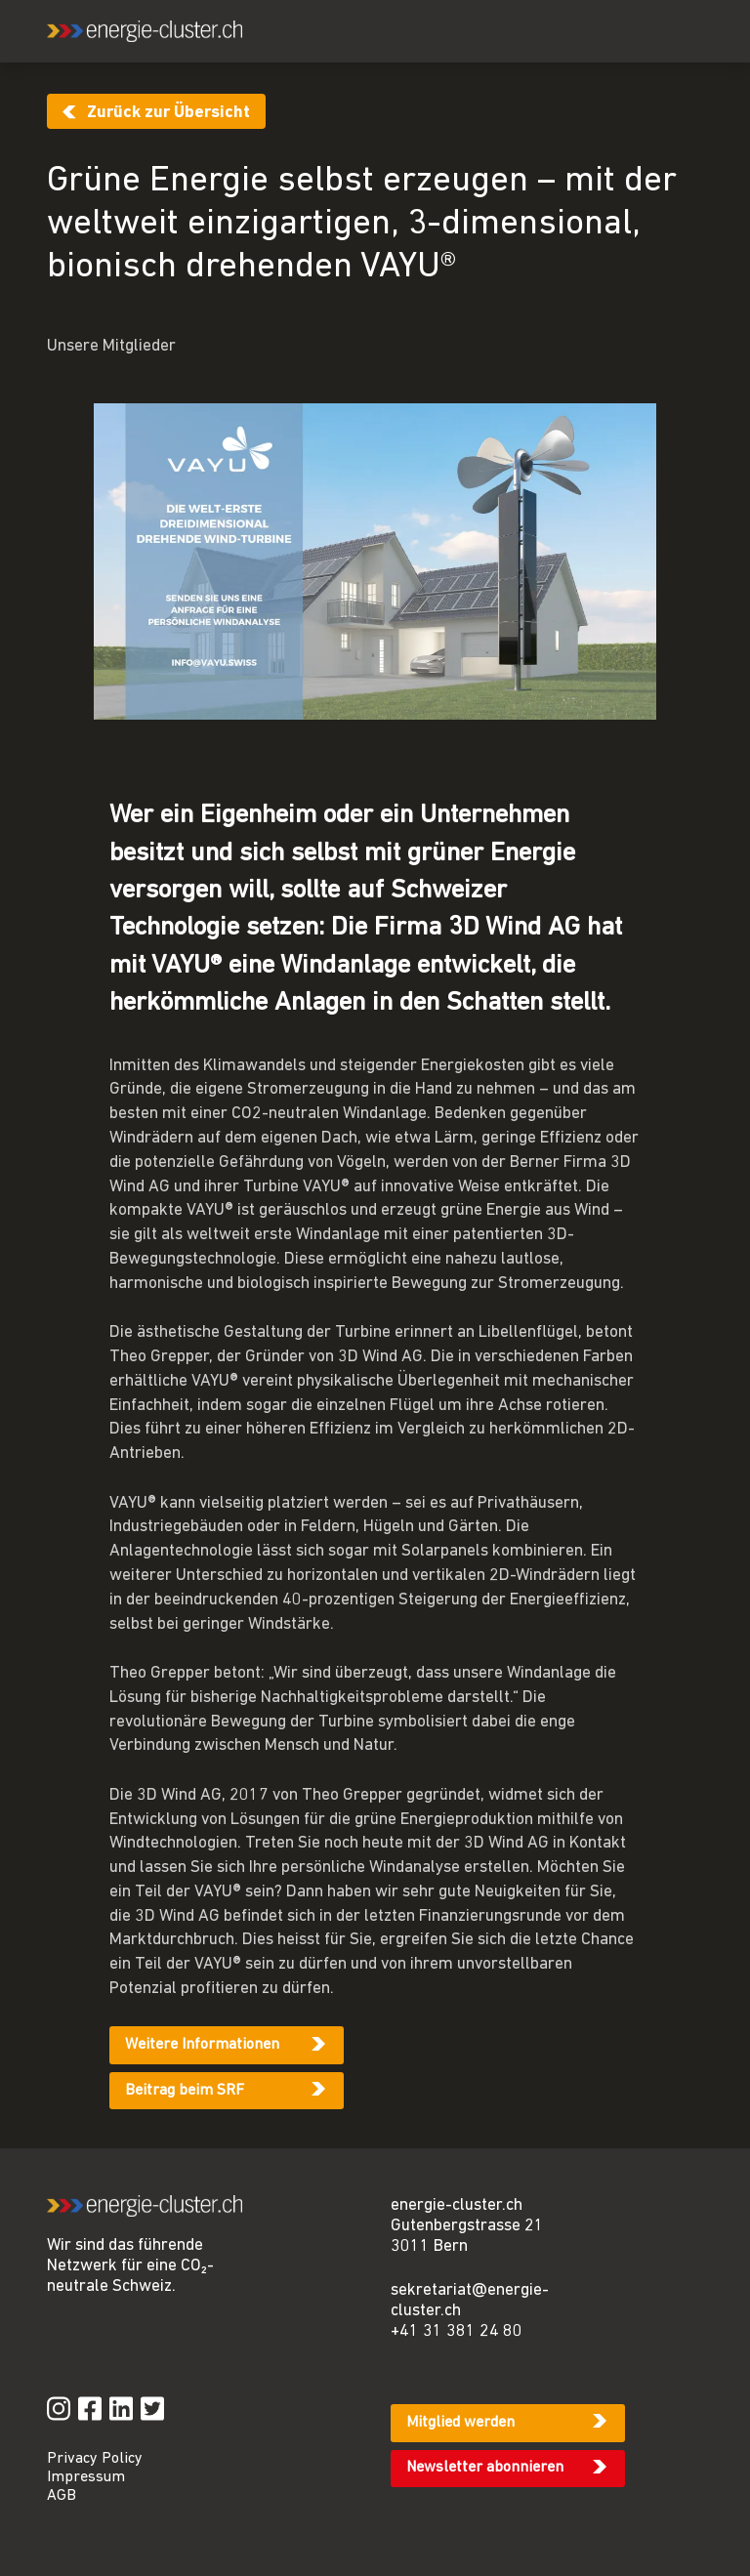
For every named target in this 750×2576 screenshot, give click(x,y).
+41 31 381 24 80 (456, 2331)
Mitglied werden (460, 2423)
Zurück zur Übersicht (168, 112)
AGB (61, 2496)
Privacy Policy (95, 2459)
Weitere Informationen (202, 2045)
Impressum (86, 2477)
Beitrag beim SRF (184, 2090)
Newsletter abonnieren (484, 2467)
